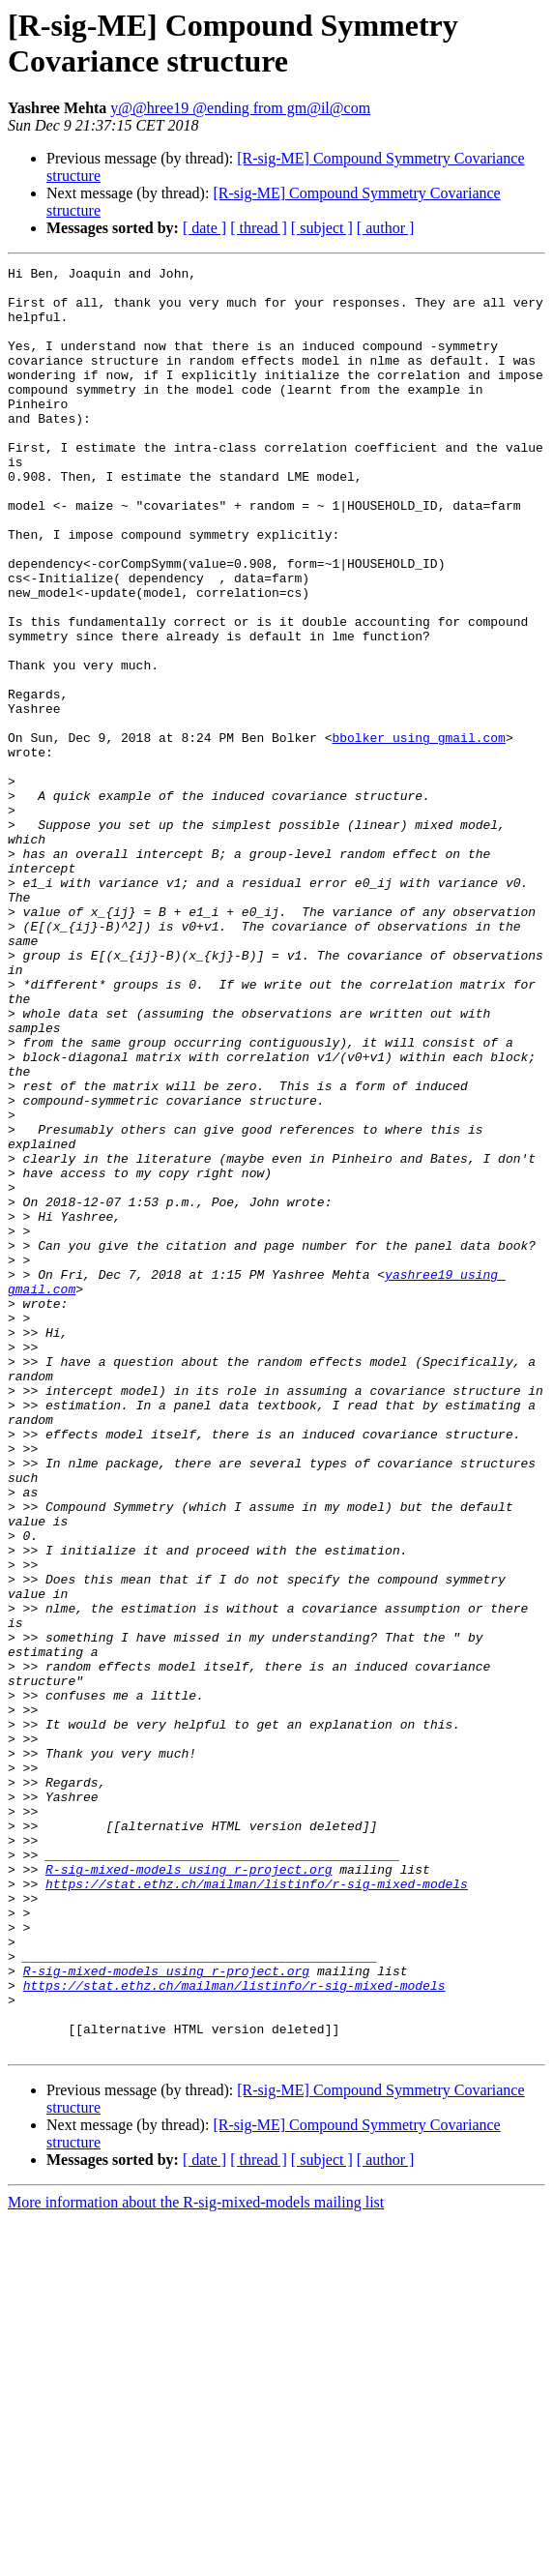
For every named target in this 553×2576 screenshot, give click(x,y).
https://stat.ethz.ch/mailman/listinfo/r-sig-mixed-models (256, 2208)
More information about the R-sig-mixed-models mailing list (196, 2559)
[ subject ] (322, 228)
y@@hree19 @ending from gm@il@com (240, 108)
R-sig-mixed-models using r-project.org (188, 2191)
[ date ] (204, 228)
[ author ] (386, 228)
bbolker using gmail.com (418, 833)
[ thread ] (258, 228)
